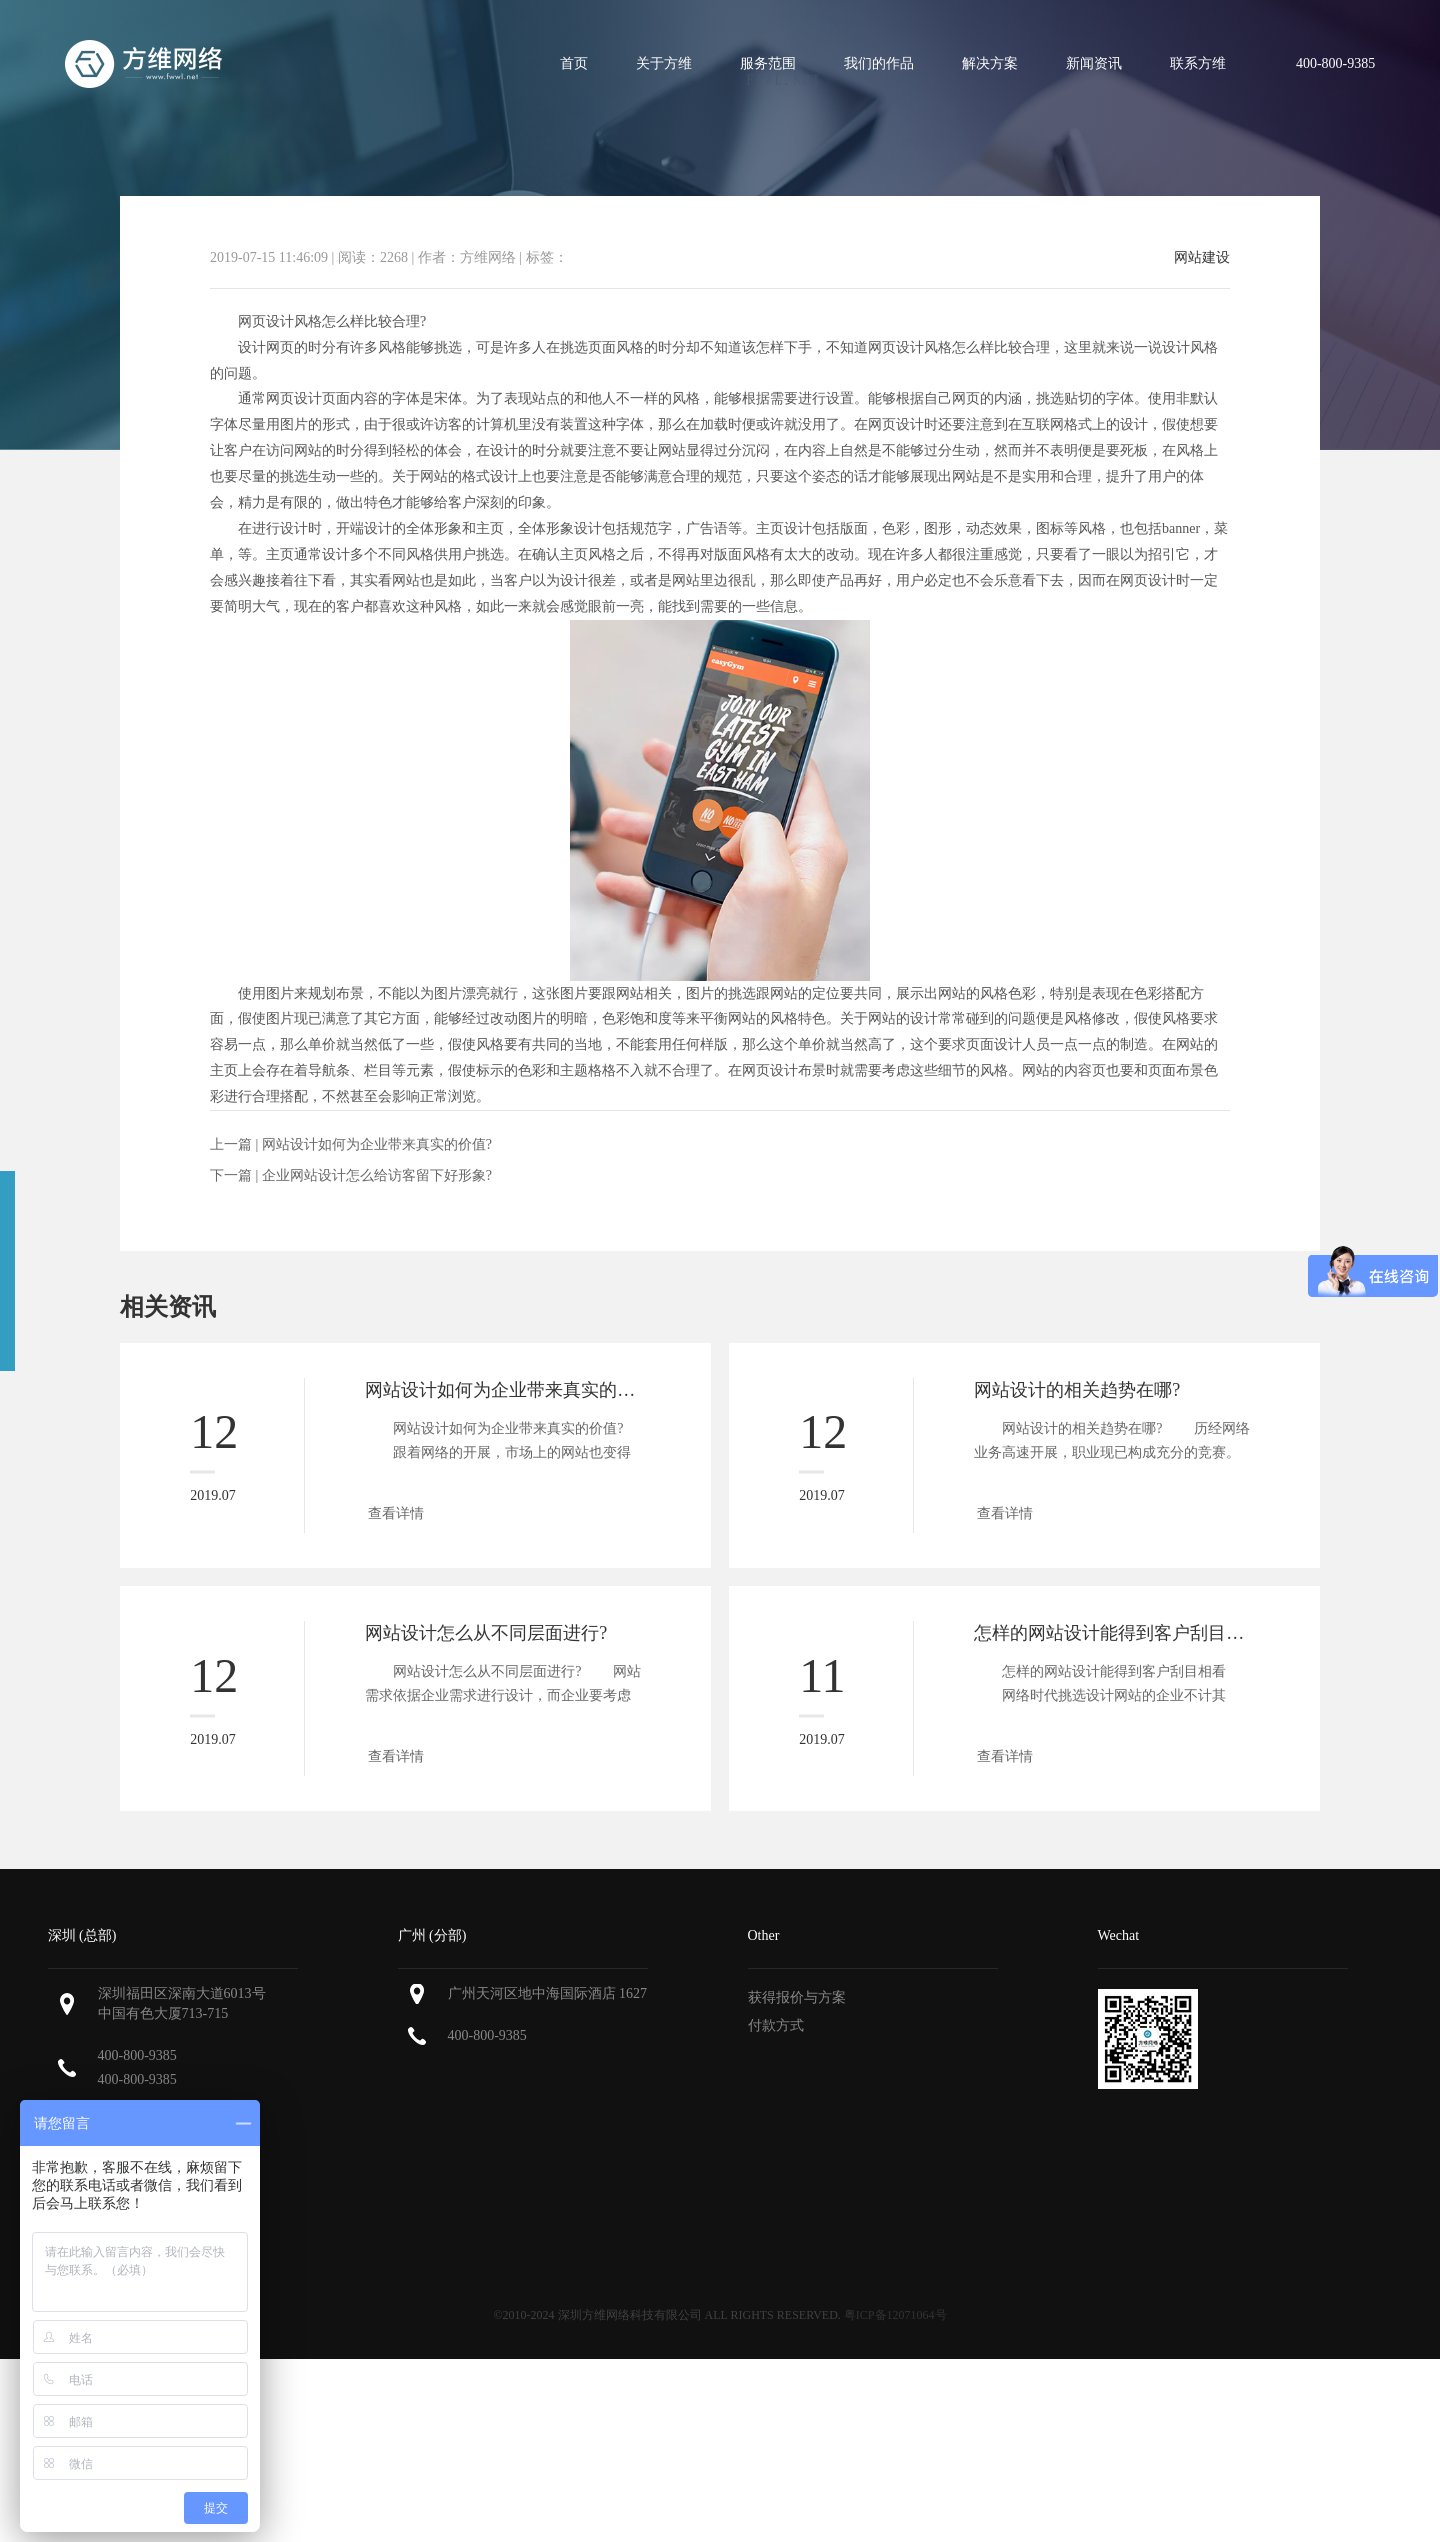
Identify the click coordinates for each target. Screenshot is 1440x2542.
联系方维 (1198, 63)
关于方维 (664, 63)
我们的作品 (879, 63)
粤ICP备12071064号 (895, 2315)
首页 (574, 63)
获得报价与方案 (797, 1997)
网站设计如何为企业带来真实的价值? (377, 1144)
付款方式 (776, 2025)
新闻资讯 (1094, 63)
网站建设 (1202, 258)
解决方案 (990, 63)
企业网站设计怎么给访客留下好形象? (377, 1175)
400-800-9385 (137, 2055)
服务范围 (768, 63)
